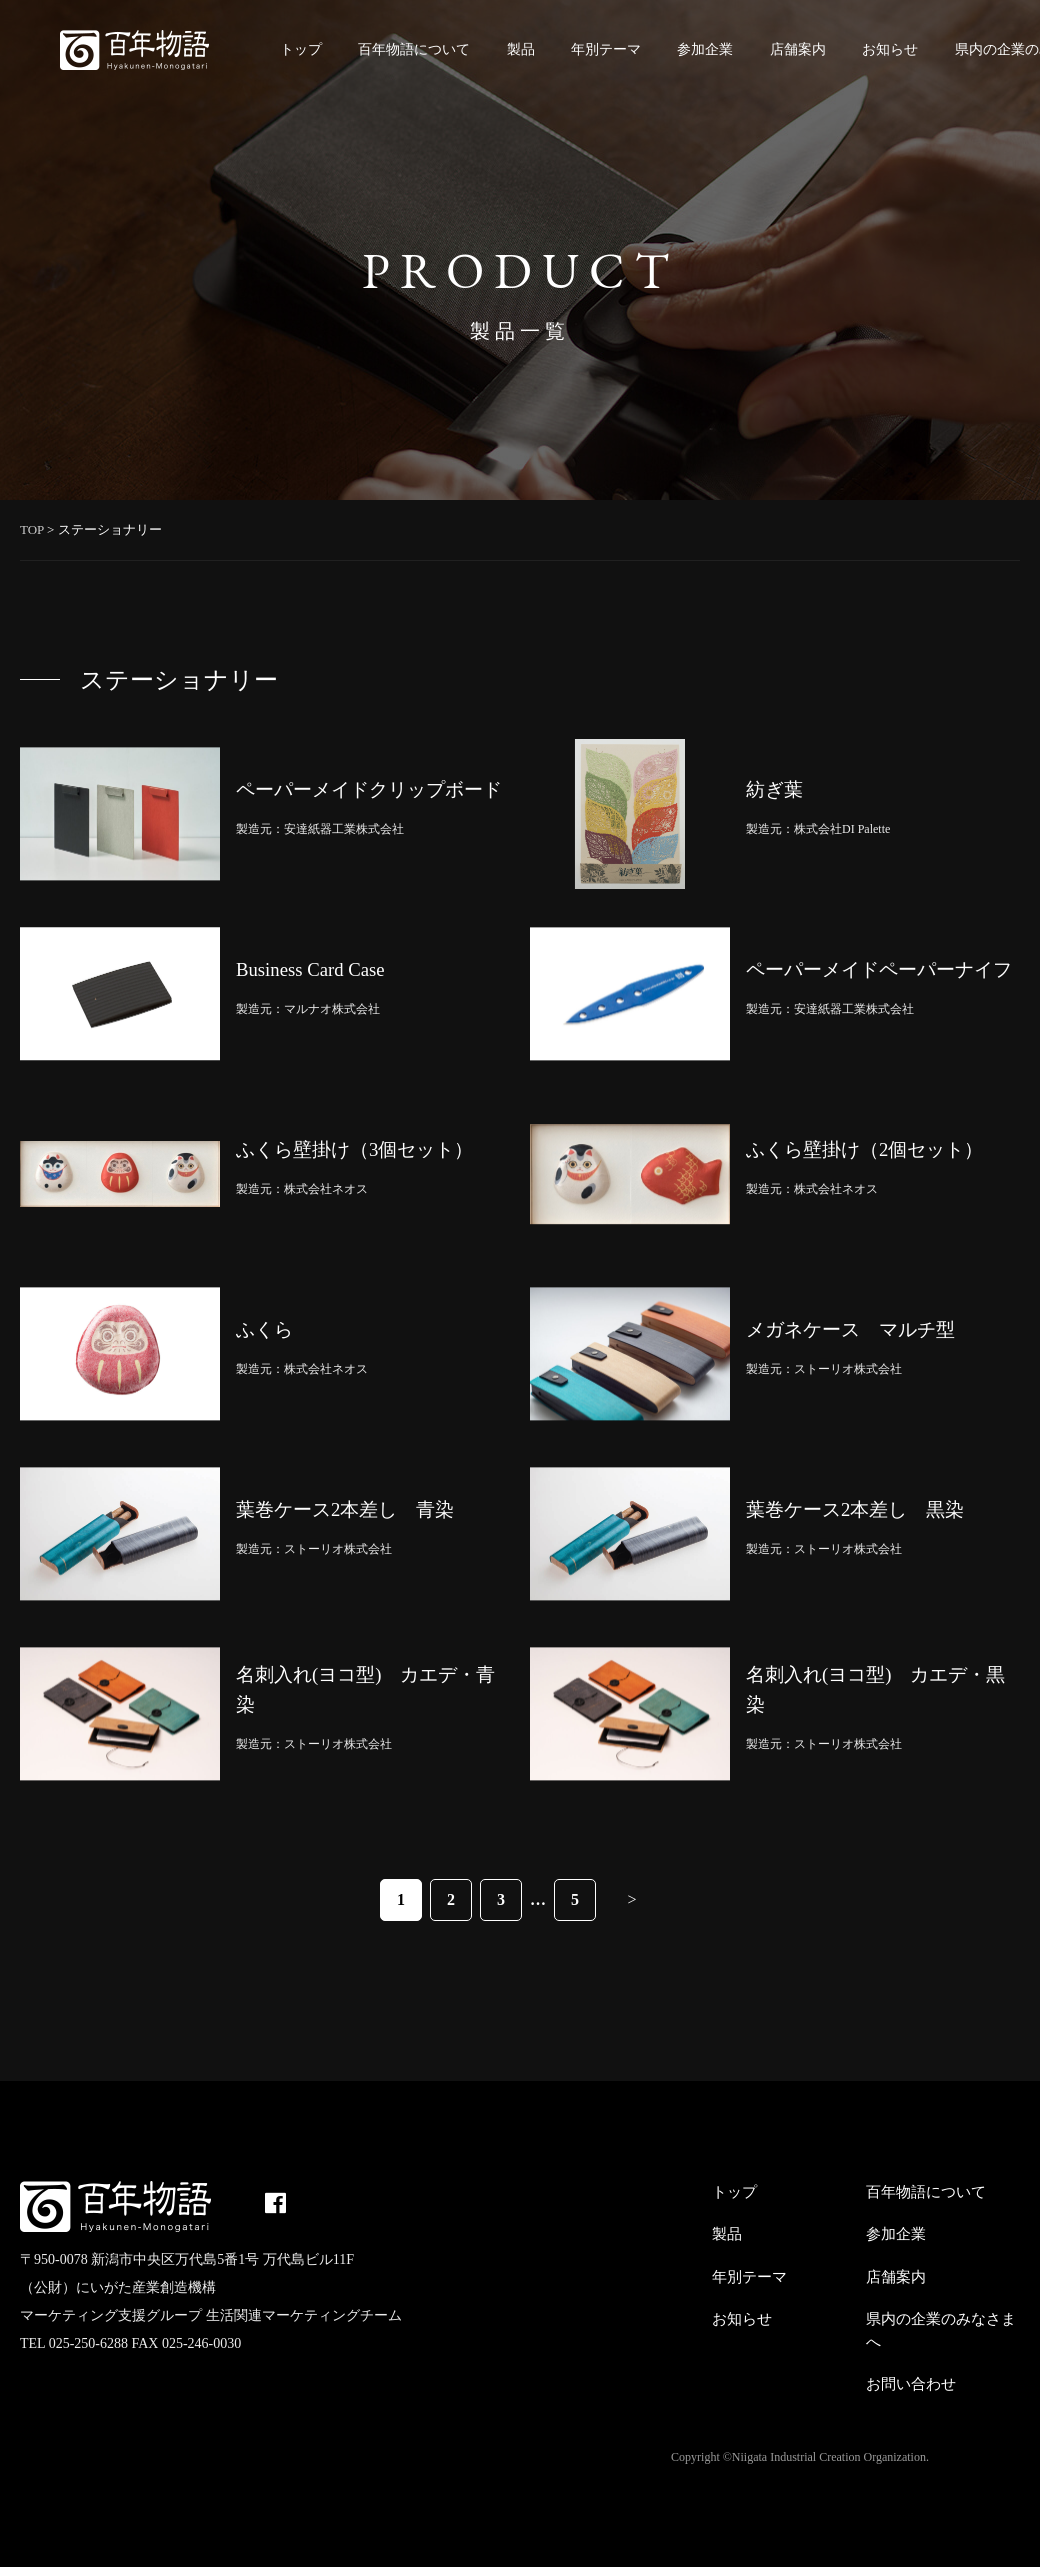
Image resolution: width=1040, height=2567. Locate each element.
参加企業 (705, 49)
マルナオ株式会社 (332, 1009)
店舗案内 (798, 49)
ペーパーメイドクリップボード (369, 789)
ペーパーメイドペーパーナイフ (879, 969)
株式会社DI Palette (842, 829)
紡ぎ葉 (774, 789)
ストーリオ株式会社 (848, 1369)
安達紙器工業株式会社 (344, 829)
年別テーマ (606, 49)
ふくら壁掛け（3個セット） (354, 1149)
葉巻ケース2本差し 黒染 (855, 1509)
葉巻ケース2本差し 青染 (345, 1509)
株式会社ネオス (326, 1189)
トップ (301, 49)
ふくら (264, 1329)
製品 (521, 49)
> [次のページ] (631, 1899)
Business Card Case (310, 969)
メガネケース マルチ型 (850, 1329)
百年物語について (414, 49)
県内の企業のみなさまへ (941, 2330)
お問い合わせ (911, 2384)
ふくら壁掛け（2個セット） (864, 1149)
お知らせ (890, 49)
